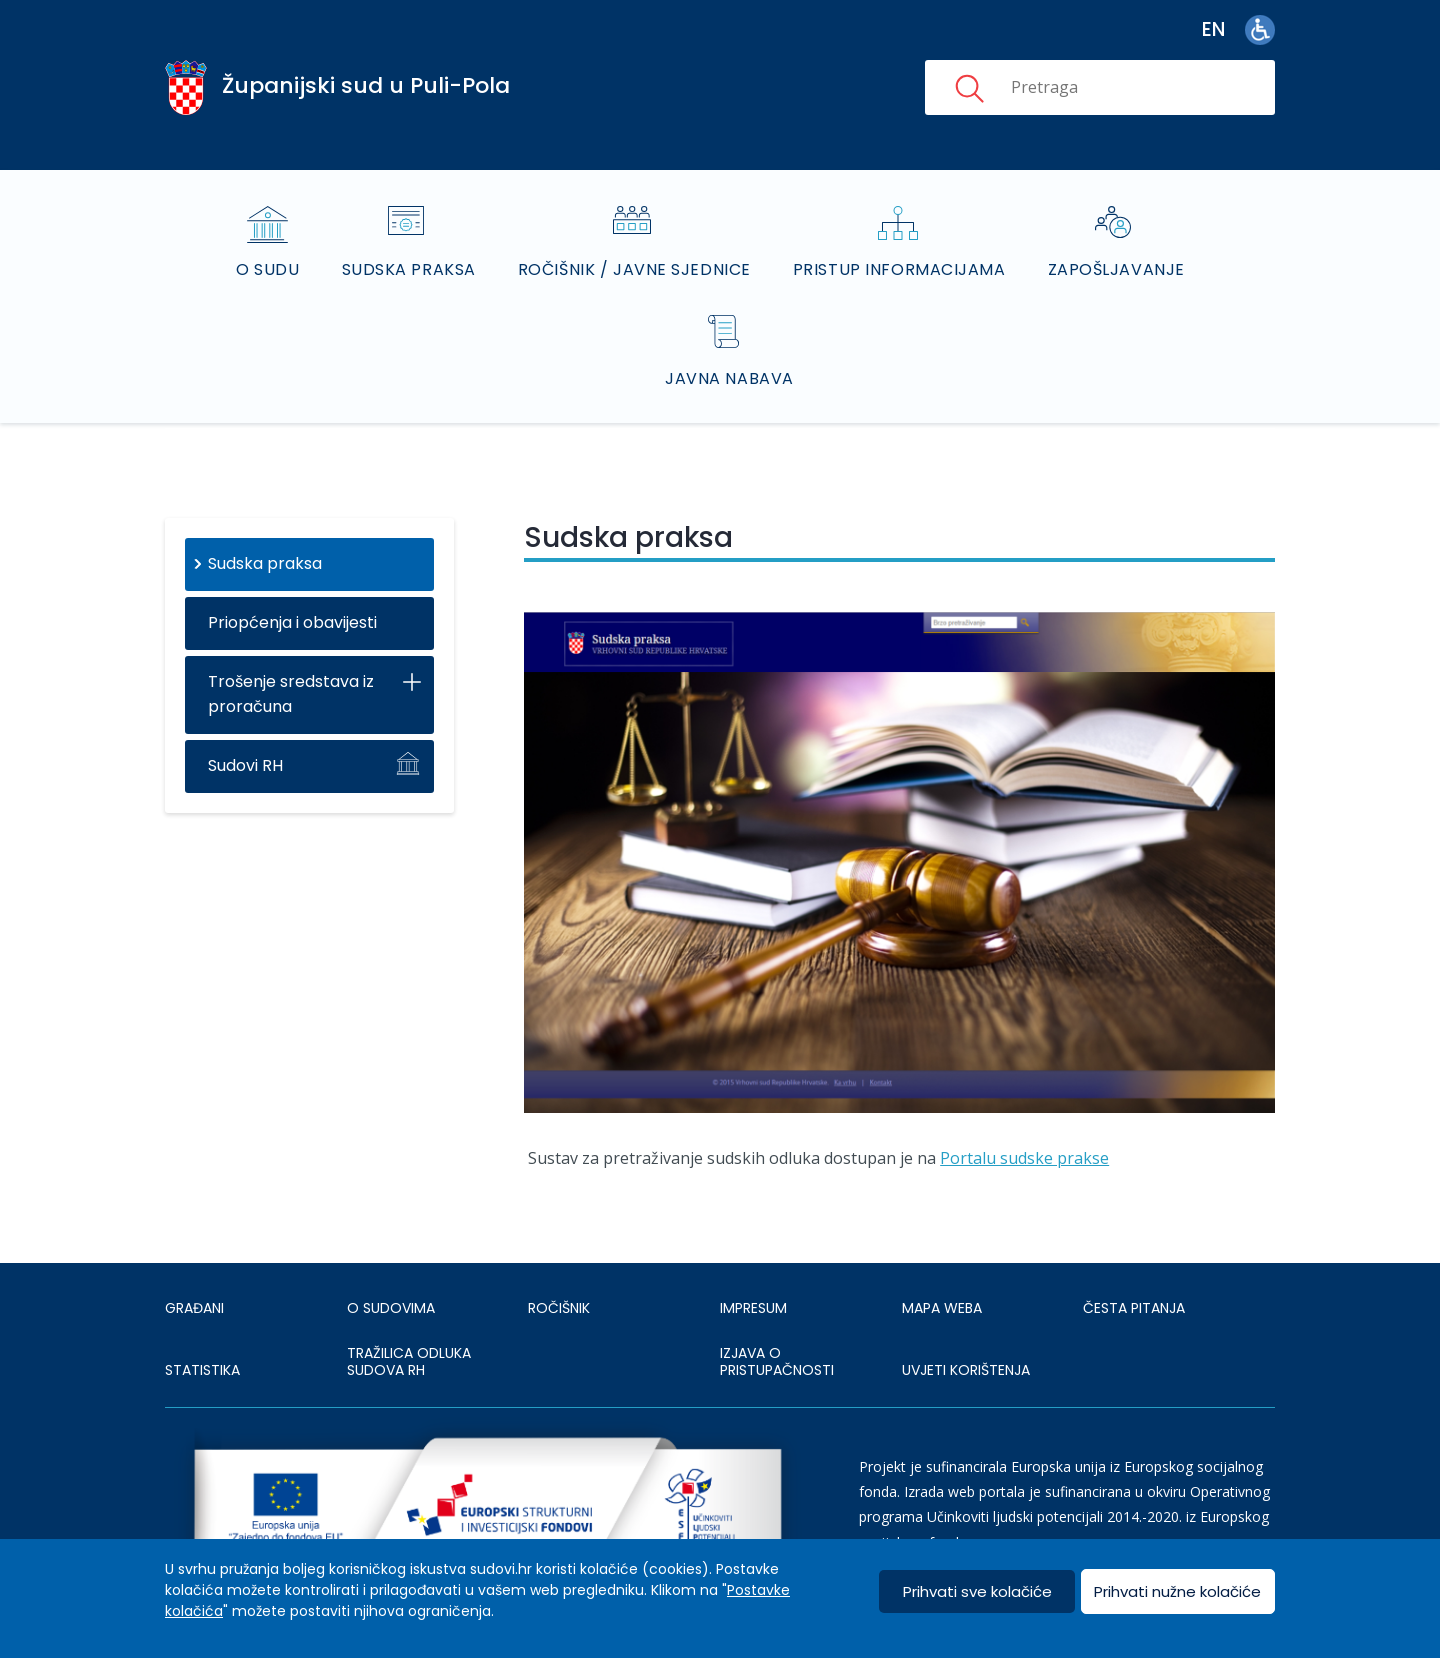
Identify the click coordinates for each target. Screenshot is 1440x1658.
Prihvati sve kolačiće (977, 1591)
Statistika (202, 1370)
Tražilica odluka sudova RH (409, 1362)
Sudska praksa (409, 269)
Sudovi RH (245, 765)
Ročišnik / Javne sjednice (634, 269)
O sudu (267, 269)
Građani (194, 1308)
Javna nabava (729, 378)
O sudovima (391, 1308)
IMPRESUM (753, 1308)
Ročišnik (559, 1308)
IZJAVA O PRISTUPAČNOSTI (777, 1362)
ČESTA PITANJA (1134, 1308)
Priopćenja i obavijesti (292, 622)
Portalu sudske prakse (1024, 1158)
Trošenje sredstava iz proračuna (291, 694)
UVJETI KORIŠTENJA (966, 1370)
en (1213, 29)
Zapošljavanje (1116, 269)
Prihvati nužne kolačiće (1177, 1591)
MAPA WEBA (942, 1308)
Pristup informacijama (899, 269)
